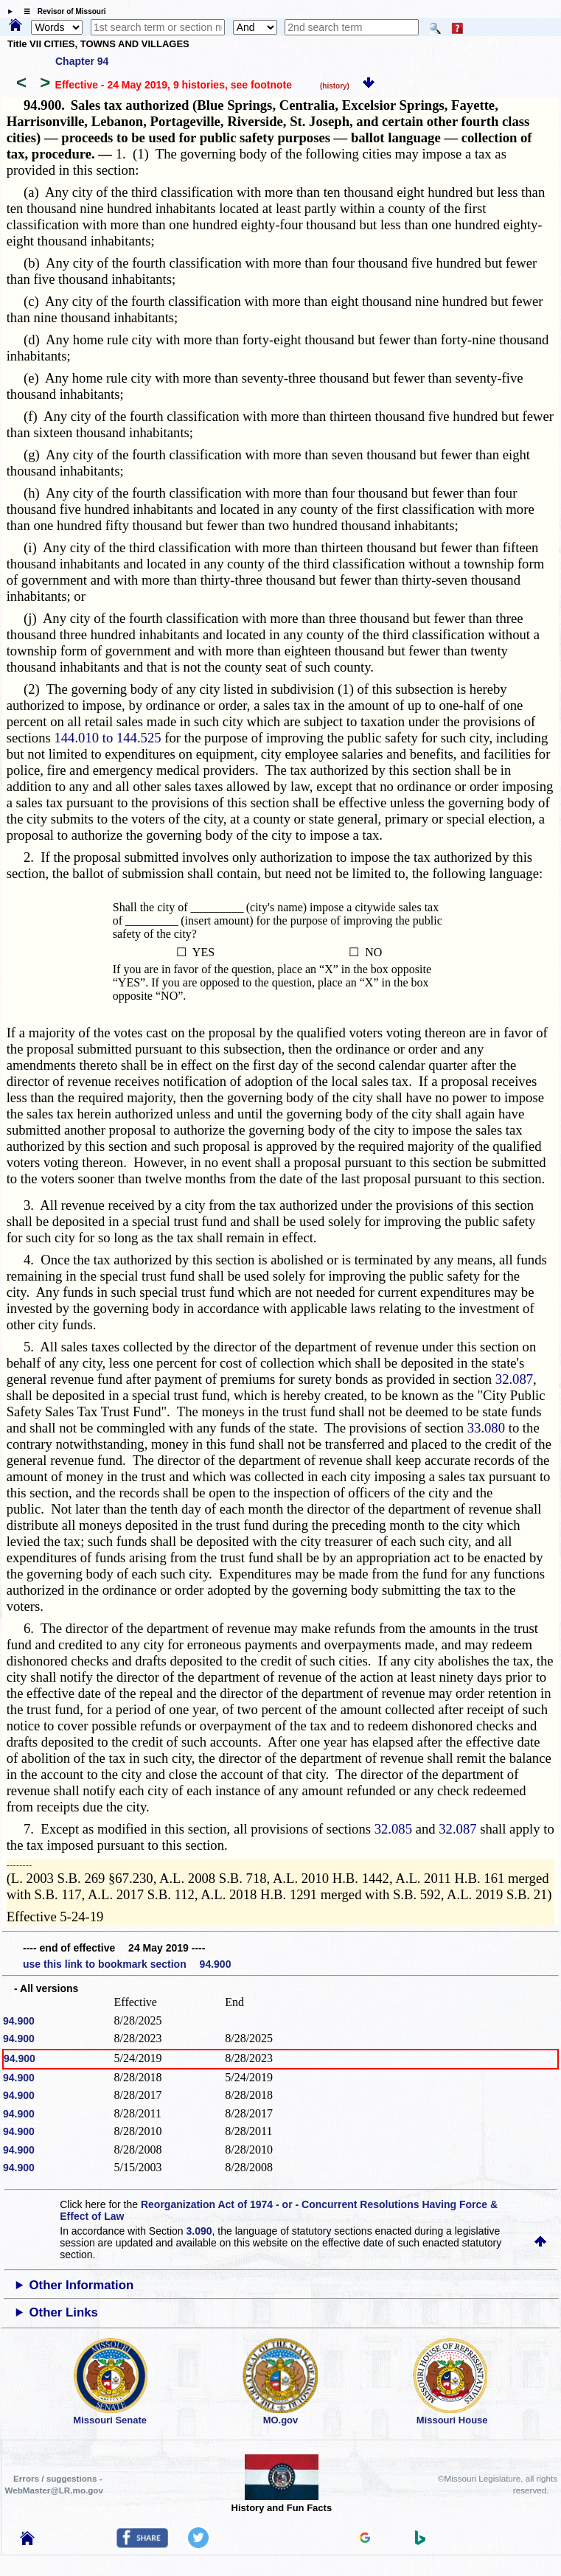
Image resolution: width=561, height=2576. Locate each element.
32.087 (514, 1379)
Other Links (63, 2312)
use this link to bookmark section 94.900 (127, 1964)
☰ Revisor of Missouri (61, 11)
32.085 (393, 1829)
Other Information (81, 2285)
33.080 (486, 1427)
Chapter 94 (81, 61)
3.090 (199, 2231)
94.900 (19, 2021)
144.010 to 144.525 (107, 737)
